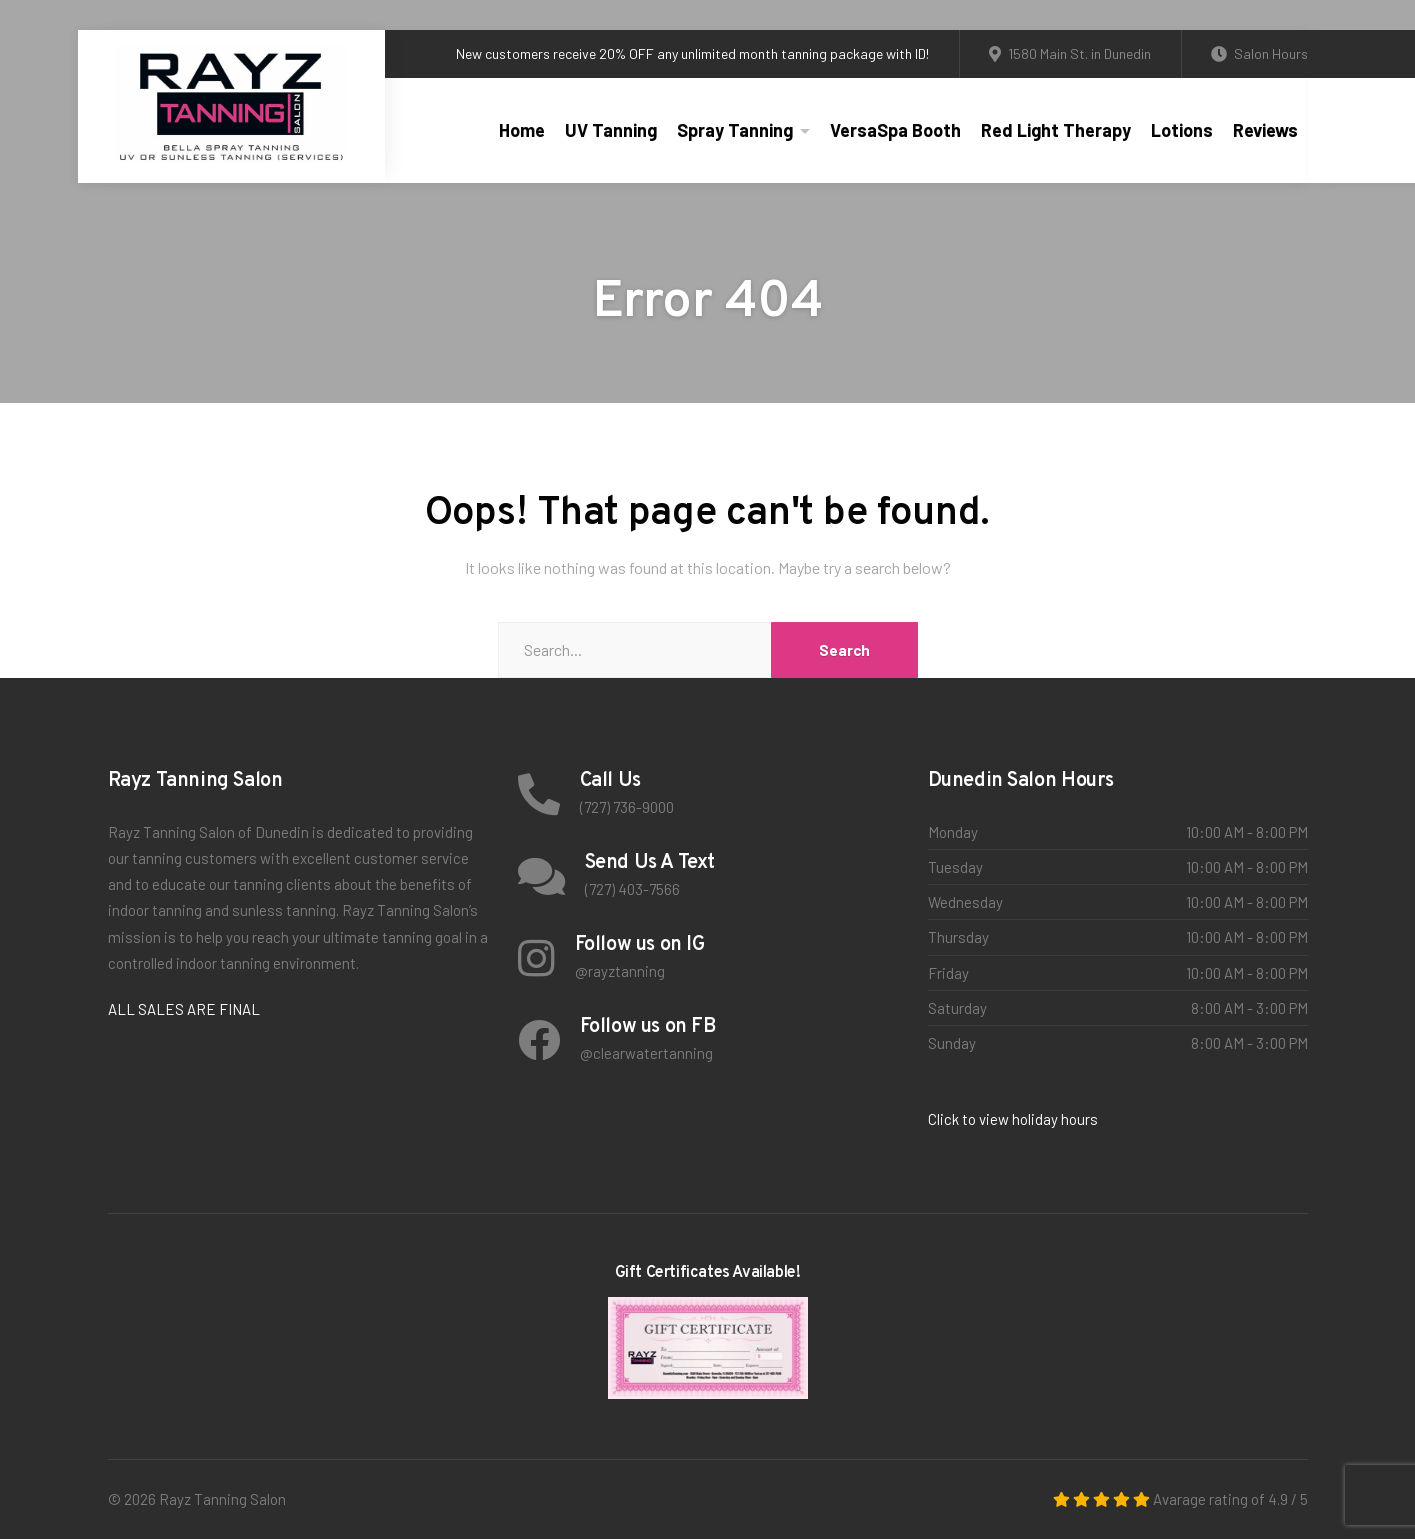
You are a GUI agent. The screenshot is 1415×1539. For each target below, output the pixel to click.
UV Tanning (611, 130)
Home (522, 130)
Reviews (1265, 130)
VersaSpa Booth (895, 130)
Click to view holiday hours (1013, 1119)
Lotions (1182, 130)
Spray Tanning (735, 130)
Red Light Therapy (1056, 130)
